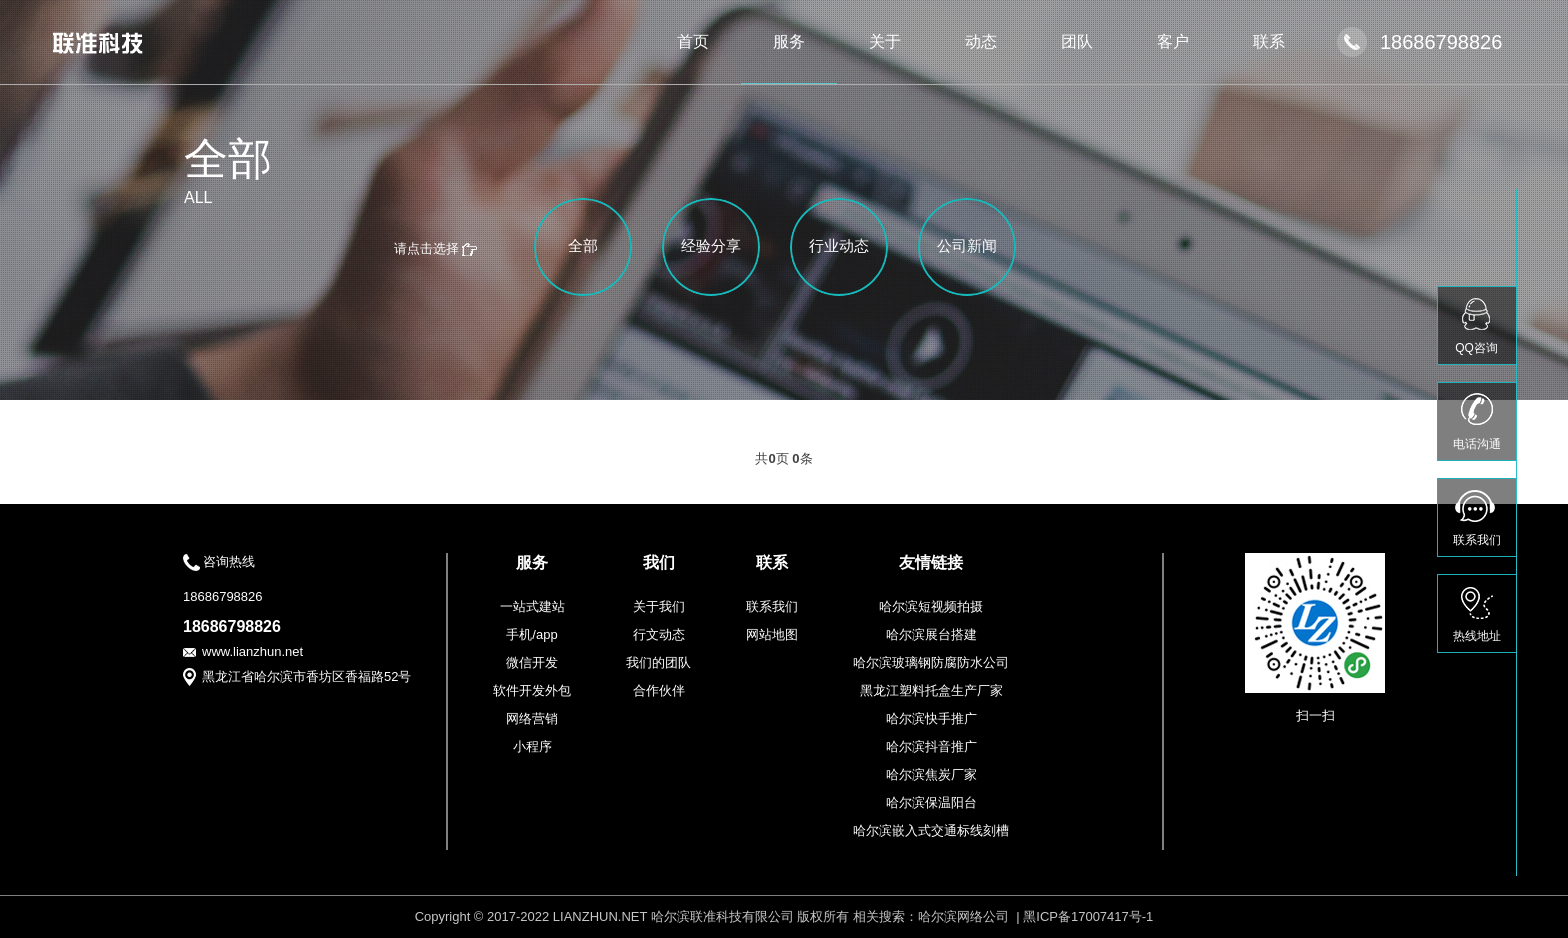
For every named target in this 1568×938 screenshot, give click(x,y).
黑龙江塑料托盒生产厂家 (931, 690)
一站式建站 (532, 606)
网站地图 (772, 634)
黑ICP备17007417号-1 (1088, 916)
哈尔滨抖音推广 (931, 746)
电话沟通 (1477, 444)
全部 (583, 245)
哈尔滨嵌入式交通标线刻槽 (931, 830)
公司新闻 (967, 245)
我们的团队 (658, 662)
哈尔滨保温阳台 (931, 802)
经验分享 (711, 245)
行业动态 (839, 245)
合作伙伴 (659, 690)
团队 (1077, 41)
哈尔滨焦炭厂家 (931, 774)
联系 (1269, 41)
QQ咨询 (1476, 348)
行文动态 (659, 634)
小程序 (532, 746)
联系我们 (772, 606)
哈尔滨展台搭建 (931, 634)
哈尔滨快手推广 (931, 718)
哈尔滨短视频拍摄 (931, 606)
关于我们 (659, 606)
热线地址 (1477, 636)
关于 (885, 41)
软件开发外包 (532, 690)
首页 (693, 41)
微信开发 (532, 662)
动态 (981, 41)
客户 (1173, 41)
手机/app (531, 634)
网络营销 (532, 718)
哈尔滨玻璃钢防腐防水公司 (931, 662)
